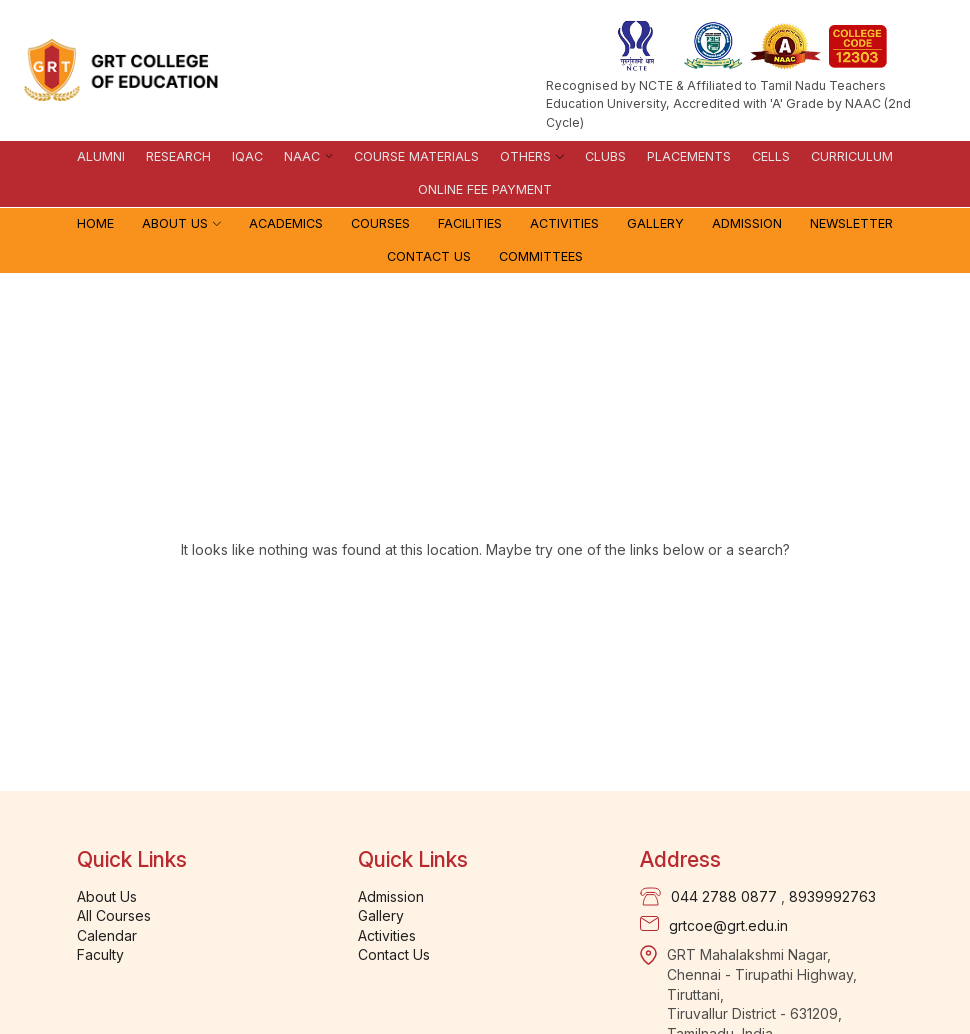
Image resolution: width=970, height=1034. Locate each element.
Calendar (107, 935)
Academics (286, 223)
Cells (771, 156)
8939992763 (832, 896)
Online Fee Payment (485, 189)
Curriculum (852, 156)
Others (525, 156)
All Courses (114, 915)
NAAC (302, 156)
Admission (747, 223)
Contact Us (429, 256)
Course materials (416, 156)
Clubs (605, 156)
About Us (175, 223)
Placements (689, 156)
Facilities (470, 223)
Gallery (655, 223)
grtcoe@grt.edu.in (728, 925)
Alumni (101, 156)
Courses (380, 223)
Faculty (100, 954)
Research (178, 156)
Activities (564, 223)
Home (95, 223)
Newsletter (851, 223)
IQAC (247, 156)
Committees (541, 256)
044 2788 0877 (724, 896)
